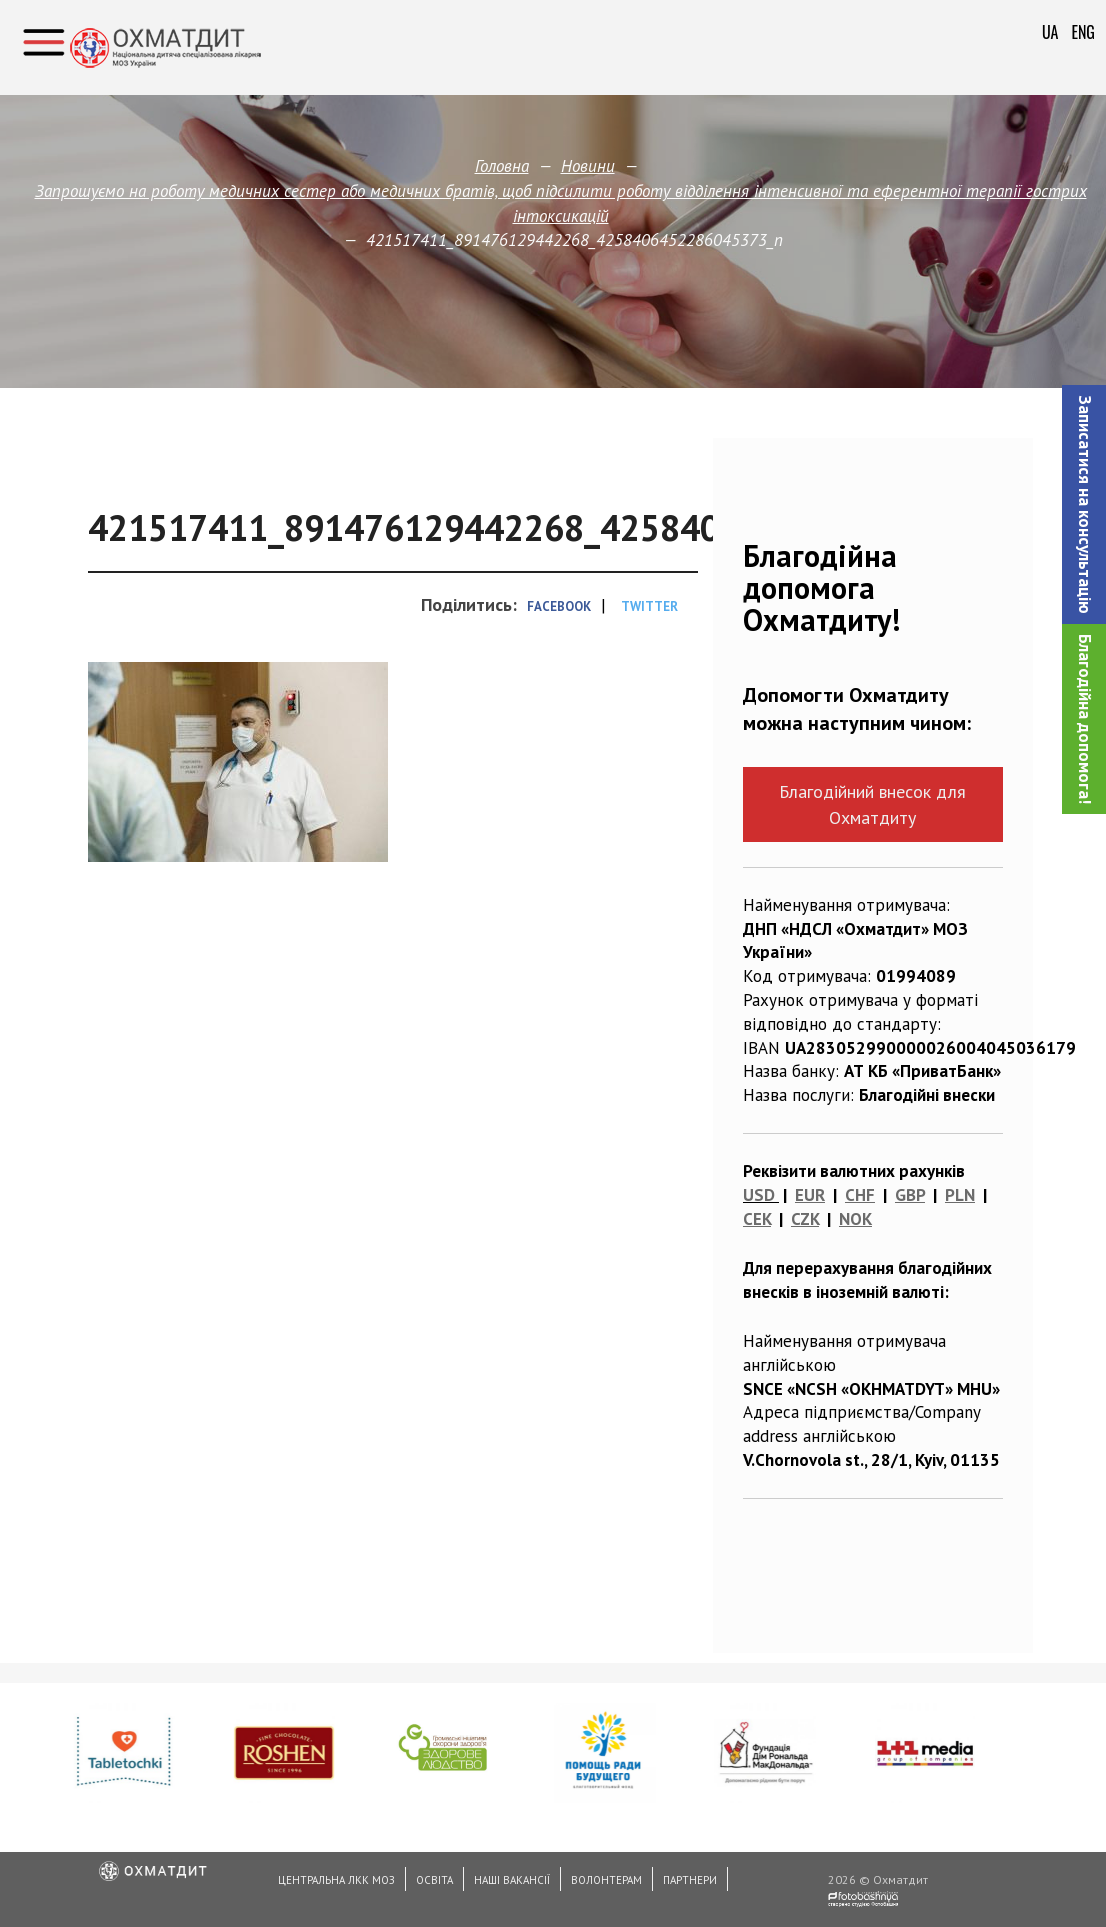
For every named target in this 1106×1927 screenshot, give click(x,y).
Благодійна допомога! (1085, 719)
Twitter (649, 606)
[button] (1084, 504)
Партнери (690, 1880)
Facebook (559, 606)
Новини (587, 166)
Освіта (434, 1880)
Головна (502, 166)
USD (759, 1195)
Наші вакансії (512, 1880)
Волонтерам (606, 1880)
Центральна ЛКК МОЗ (336, 1880)
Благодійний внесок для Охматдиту (872, 804)
